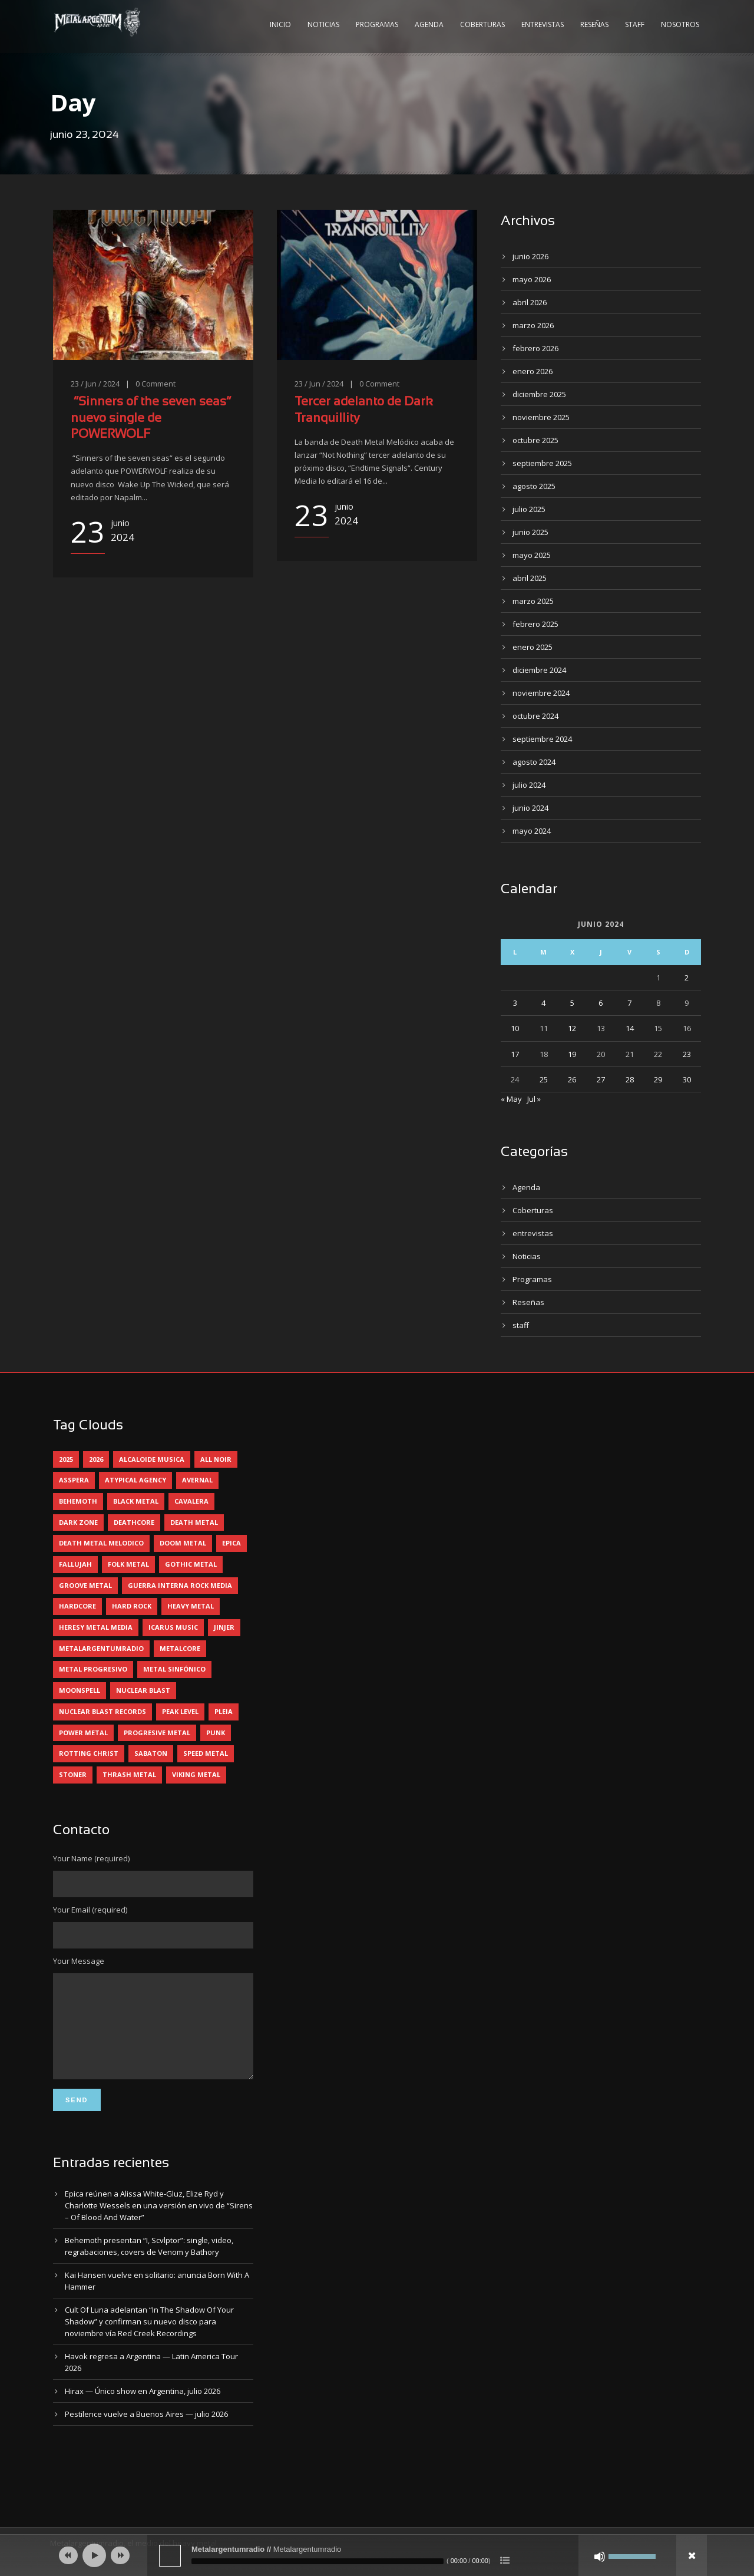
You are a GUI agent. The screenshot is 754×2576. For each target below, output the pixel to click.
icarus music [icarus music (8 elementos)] (173, 1627)
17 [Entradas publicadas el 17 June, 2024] (515, 1054)
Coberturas (482, 24)
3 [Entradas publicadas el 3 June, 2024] (515, 1003)
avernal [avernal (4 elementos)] (197, 1479)
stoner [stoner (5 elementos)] (73, 1774)
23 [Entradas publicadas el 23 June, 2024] (687, 1054)
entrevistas (532, 1233)
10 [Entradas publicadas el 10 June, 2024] (515, 1028)
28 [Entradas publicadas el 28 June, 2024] (630, 1079)
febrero (535, 348)
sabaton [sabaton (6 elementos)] (150, 1753)
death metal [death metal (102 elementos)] (194, 1522)
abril (529, 302)
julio (528, 509)
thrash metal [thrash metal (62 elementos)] (129, 1774)
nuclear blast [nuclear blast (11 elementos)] (143, 1690)
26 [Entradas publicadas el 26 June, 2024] (572, 1079)
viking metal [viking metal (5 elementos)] (196, 1774)
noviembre (541, 417)
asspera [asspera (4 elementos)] (74, 1479)
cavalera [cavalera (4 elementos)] (191, 1501)
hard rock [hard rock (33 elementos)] (131, 1605)
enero (532, 371)
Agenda (429, 24)
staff (520, 1325)
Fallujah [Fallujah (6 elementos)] (75, 1564)
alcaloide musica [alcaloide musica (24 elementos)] (151, 1459)
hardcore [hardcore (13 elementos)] (77, 1605)
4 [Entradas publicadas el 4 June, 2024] (543, 1003)
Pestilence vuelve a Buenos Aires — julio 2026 (146, 2431)
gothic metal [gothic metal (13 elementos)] (191, 1564)
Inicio (280, 24)
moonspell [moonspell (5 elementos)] (79, 1690)
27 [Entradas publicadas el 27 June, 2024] (601, 1079)
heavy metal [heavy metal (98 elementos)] (190, 1605)
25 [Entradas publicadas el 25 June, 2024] (544, 1079)
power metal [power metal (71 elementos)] (83, 1732)
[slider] (317, 2561)
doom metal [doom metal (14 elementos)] (183, 1542)
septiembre (542, 463)
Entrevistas (542, 24)
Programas (377, 24)
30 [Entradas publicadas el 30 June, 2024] (687, 1079)
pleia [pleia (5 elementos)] (223, 1711)
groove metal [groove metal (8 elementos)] (85, 1585)
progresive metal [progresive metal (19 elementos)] (157, 1732)
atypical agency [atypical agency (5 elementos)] (135, 1479)
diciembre (539, 394)
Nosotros (680, 24)
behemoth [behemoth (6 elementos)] (78, 1501)
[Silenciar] (600, 2556)
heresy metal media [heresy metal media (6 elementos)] (96, 1627)
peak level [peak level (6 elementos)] (180, 1711)
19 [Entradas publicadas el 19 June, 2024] (572, 1054)
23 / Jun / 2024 (95, 383)
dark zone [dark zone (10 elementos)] (78, 1522)
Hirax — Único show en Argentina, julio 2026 (142, 2408)
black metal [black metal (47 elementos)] (135, 1501)
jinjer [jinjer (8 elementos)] (224, 1627)
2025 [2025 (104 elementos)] (66, 1459)
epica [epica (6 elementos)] (231, 1542)
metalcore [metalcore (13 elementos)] (180, 1648)
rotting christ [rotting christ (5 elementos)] (88, 1753)
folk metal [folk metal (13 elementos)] (128, 1564)
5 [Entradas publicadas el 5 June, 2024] (572, 1003)
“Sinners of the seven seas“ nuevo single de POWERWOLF (151, 418)
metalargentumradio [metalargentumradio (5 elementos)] (101, 1648)
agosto (533, 486)
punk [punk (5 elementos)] (215, 1732)
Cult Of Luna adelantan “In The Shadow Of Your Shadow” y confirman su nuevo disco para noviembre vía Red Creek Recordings (149, 2339)
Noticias (323, 24)
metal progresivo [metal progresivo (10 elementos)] (93, 1669)
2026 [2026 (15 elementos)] (96, 1459)
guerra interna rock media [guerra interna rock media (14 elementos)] (180, 1585)
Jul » (534, 1099)
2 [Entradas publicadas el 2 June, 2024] (686, 977)
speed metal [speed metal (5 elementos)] (205, 1753)
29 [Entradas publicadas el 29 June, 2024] (658, 1079)
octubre (535, 440)
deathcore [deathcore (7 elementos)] (134, 1522)
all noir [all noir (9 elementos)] (216, 1459)
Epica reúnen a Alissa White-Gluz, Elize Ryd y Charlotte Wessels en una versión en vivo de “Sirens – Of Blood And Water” (159, 2223)
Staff (634, 24)
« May (511, 1099)
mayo (531, 279)
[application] (377, 2555)
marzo (533, 325)
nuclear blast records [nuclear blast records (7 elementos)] (102, 1711)
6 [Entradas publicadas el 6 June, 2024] (600, 1003)
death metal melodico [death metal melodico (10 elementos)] (101, 1542)
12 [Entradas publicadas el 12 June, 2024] (572, 1028)
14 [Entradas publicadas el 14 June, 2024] (630, 1028)
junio (530, 256)
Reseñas (594, 24)
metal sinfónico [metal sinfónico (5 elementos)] (174, 1669)
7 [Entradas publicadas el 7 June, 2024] (629, 1003)
